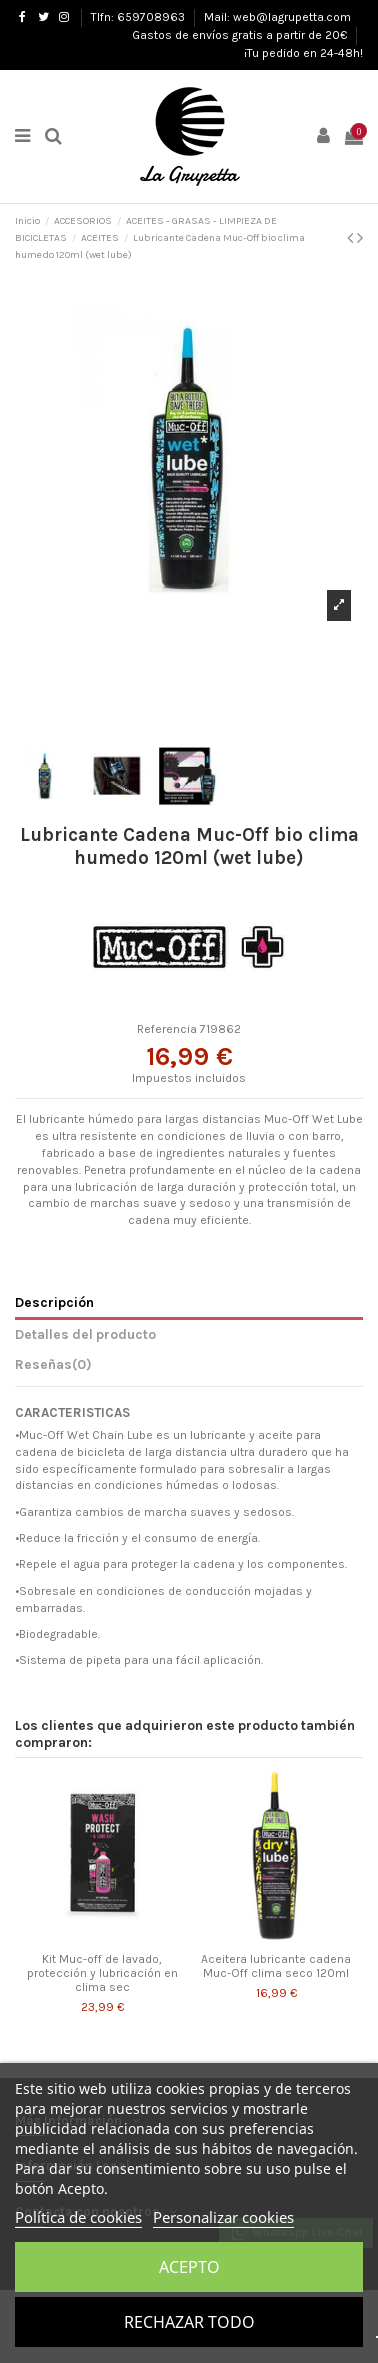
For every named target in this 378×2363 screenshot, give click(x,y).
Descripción (54, 1302)
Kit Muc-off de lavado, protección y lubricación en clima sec (102, 1973)
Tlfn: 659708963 (139, 17)
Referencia (167, 1029)
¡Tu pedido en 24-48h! (303, 53)
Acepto (189, 2267)
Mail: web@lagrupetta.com (277, 17)
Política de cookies (78, 2217)
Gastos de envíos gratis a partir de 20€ (241, 35)
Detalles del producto (85, 1334)
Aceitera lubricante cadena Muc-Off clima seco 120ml (276, 1966)
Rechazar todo (189, 2322)
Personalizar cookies (223, 2217)
